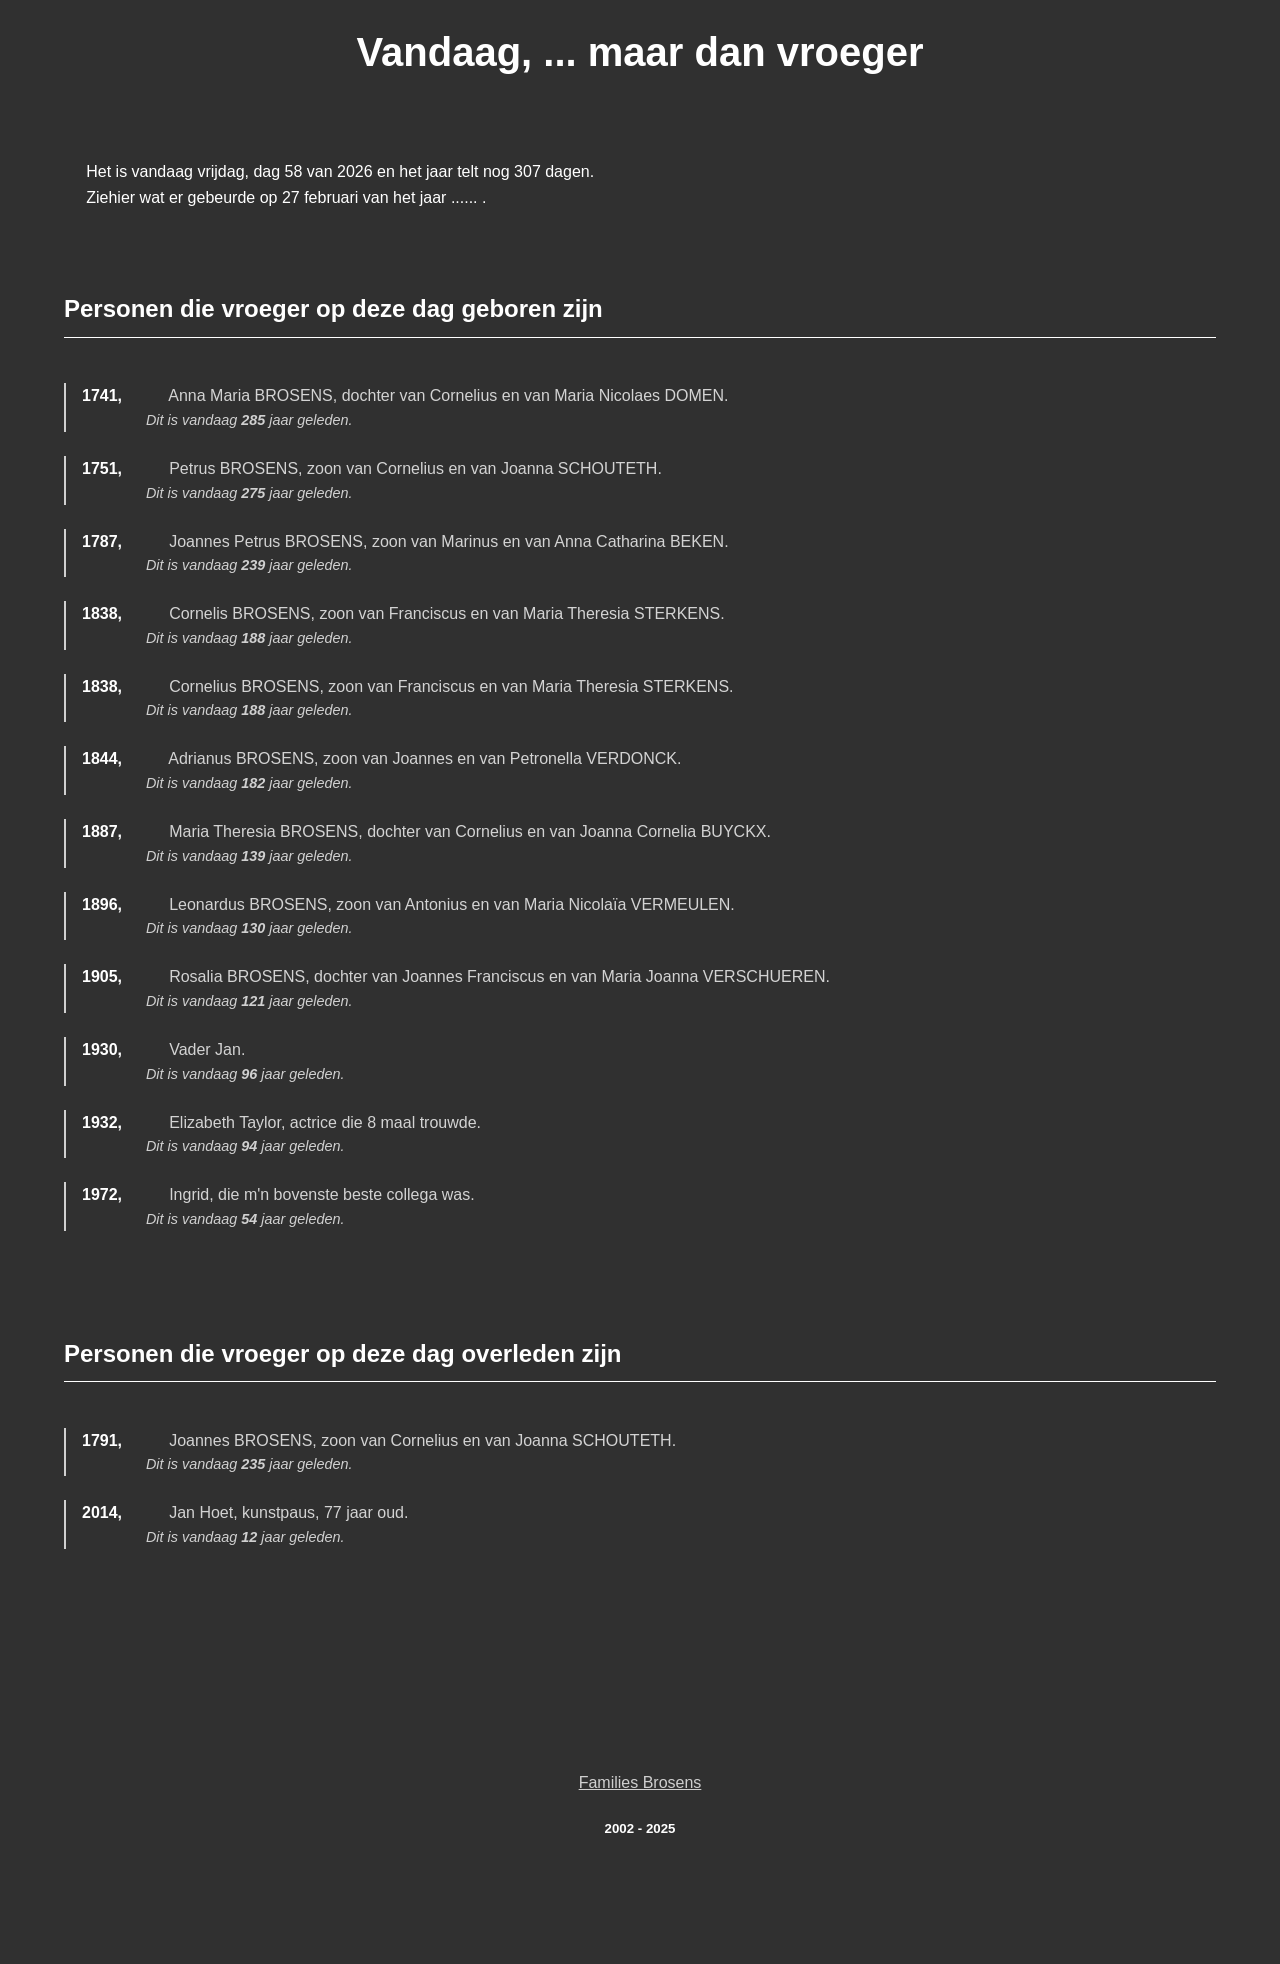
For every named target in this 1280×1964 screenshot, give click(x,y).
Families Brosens (640, 1782)
